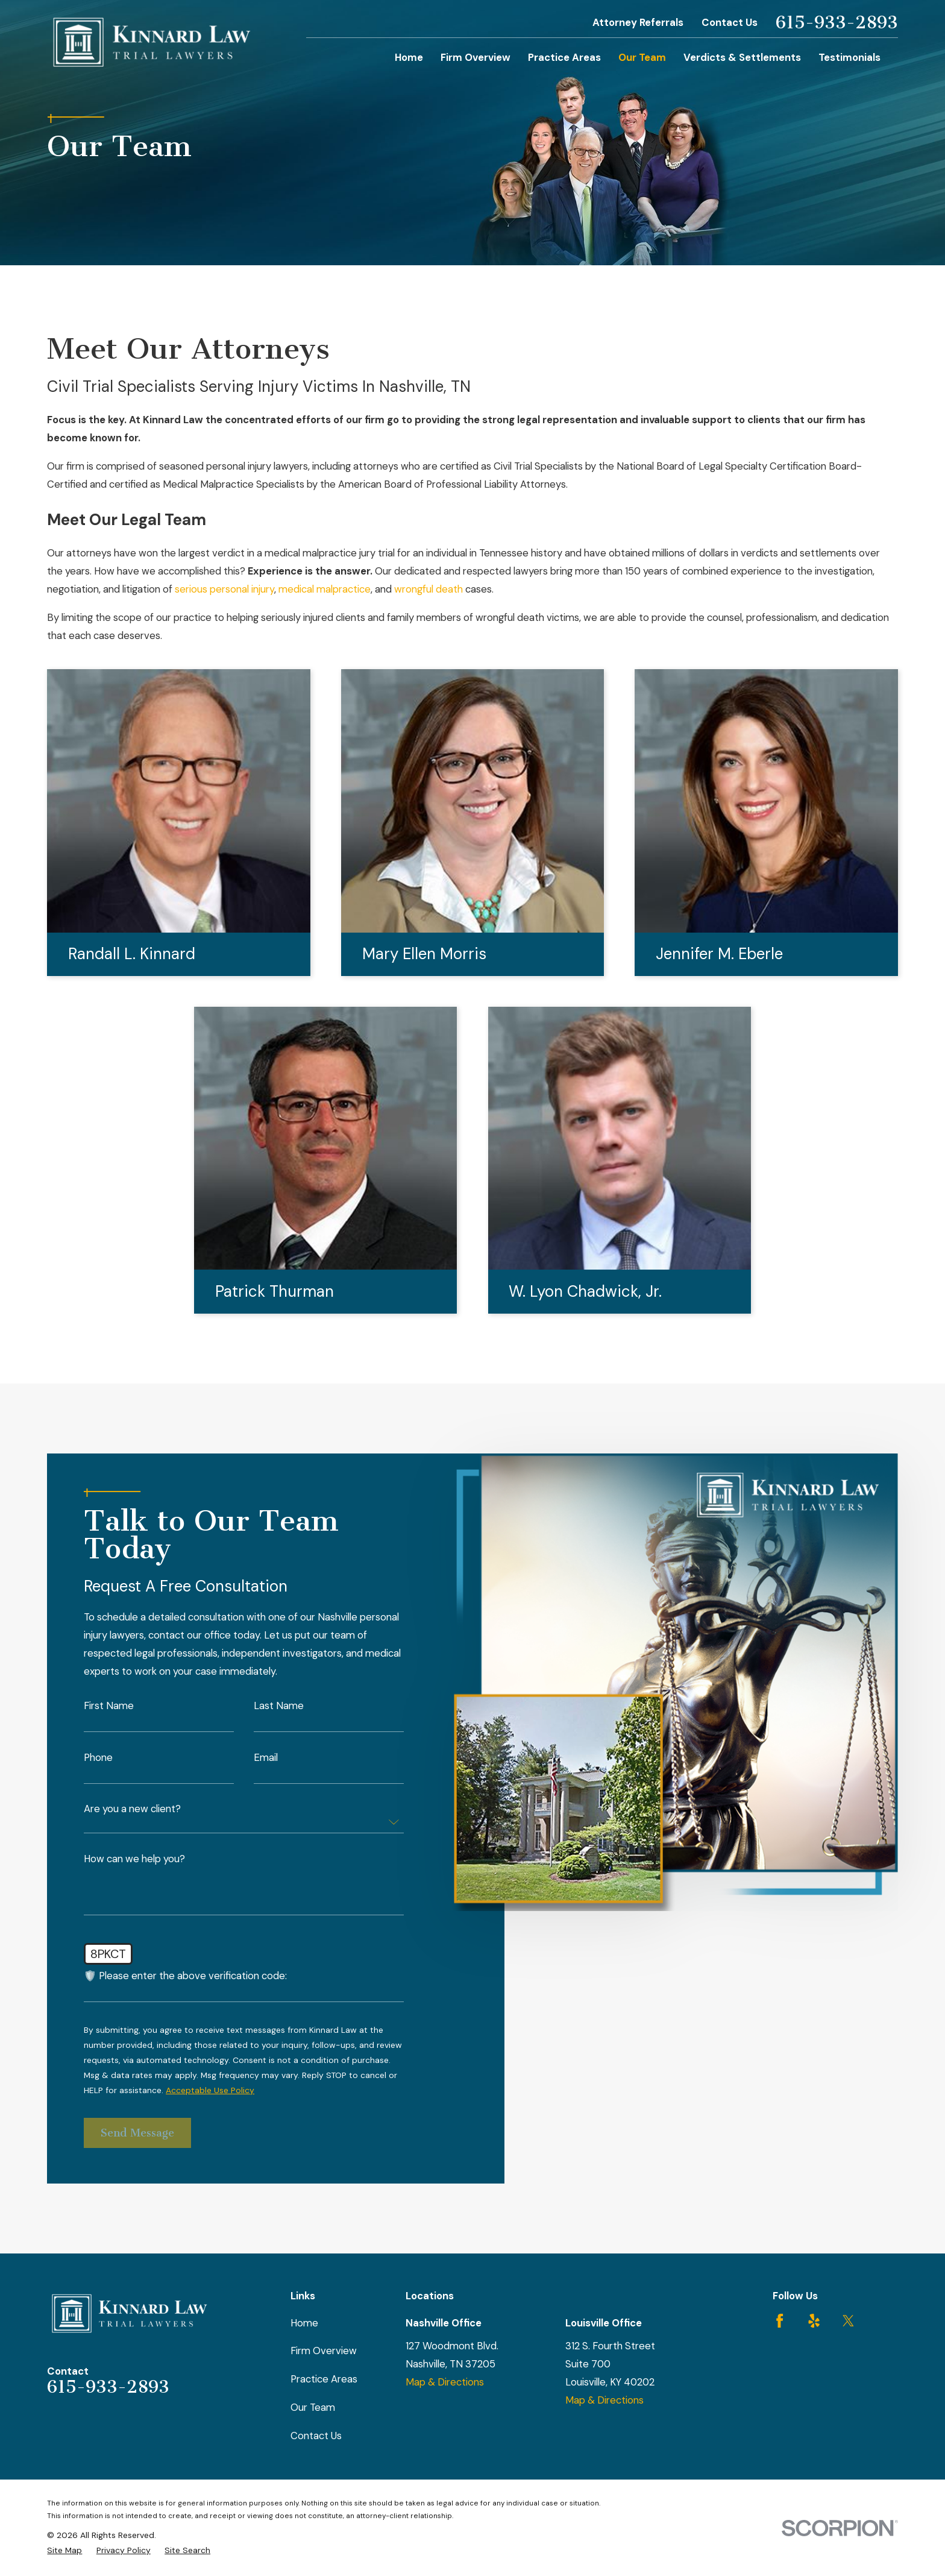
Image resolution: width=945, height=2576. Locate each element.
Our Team (312, 2407)
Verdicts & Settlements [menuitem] (742, 57)
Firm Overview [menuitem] (475, 57)
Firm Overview (323, 2350)
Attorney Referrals (637, 22)
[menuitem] (64, 2550)
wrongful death (428, 589)
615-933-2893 (837, 22)
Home (304, 2322)
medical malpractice (324, 589)
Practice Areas (323, 2378)
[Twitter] (848, 2321)
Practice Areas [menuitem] (564, 57)
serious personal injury (224, 589)
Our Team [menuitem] (642, 57)
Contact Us (730, 22)
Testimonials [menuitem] (849, 57)
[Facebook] (779, 2321)
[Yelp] (814, 2321)
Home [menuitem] (409, 57)
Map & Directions (445, 2382)
